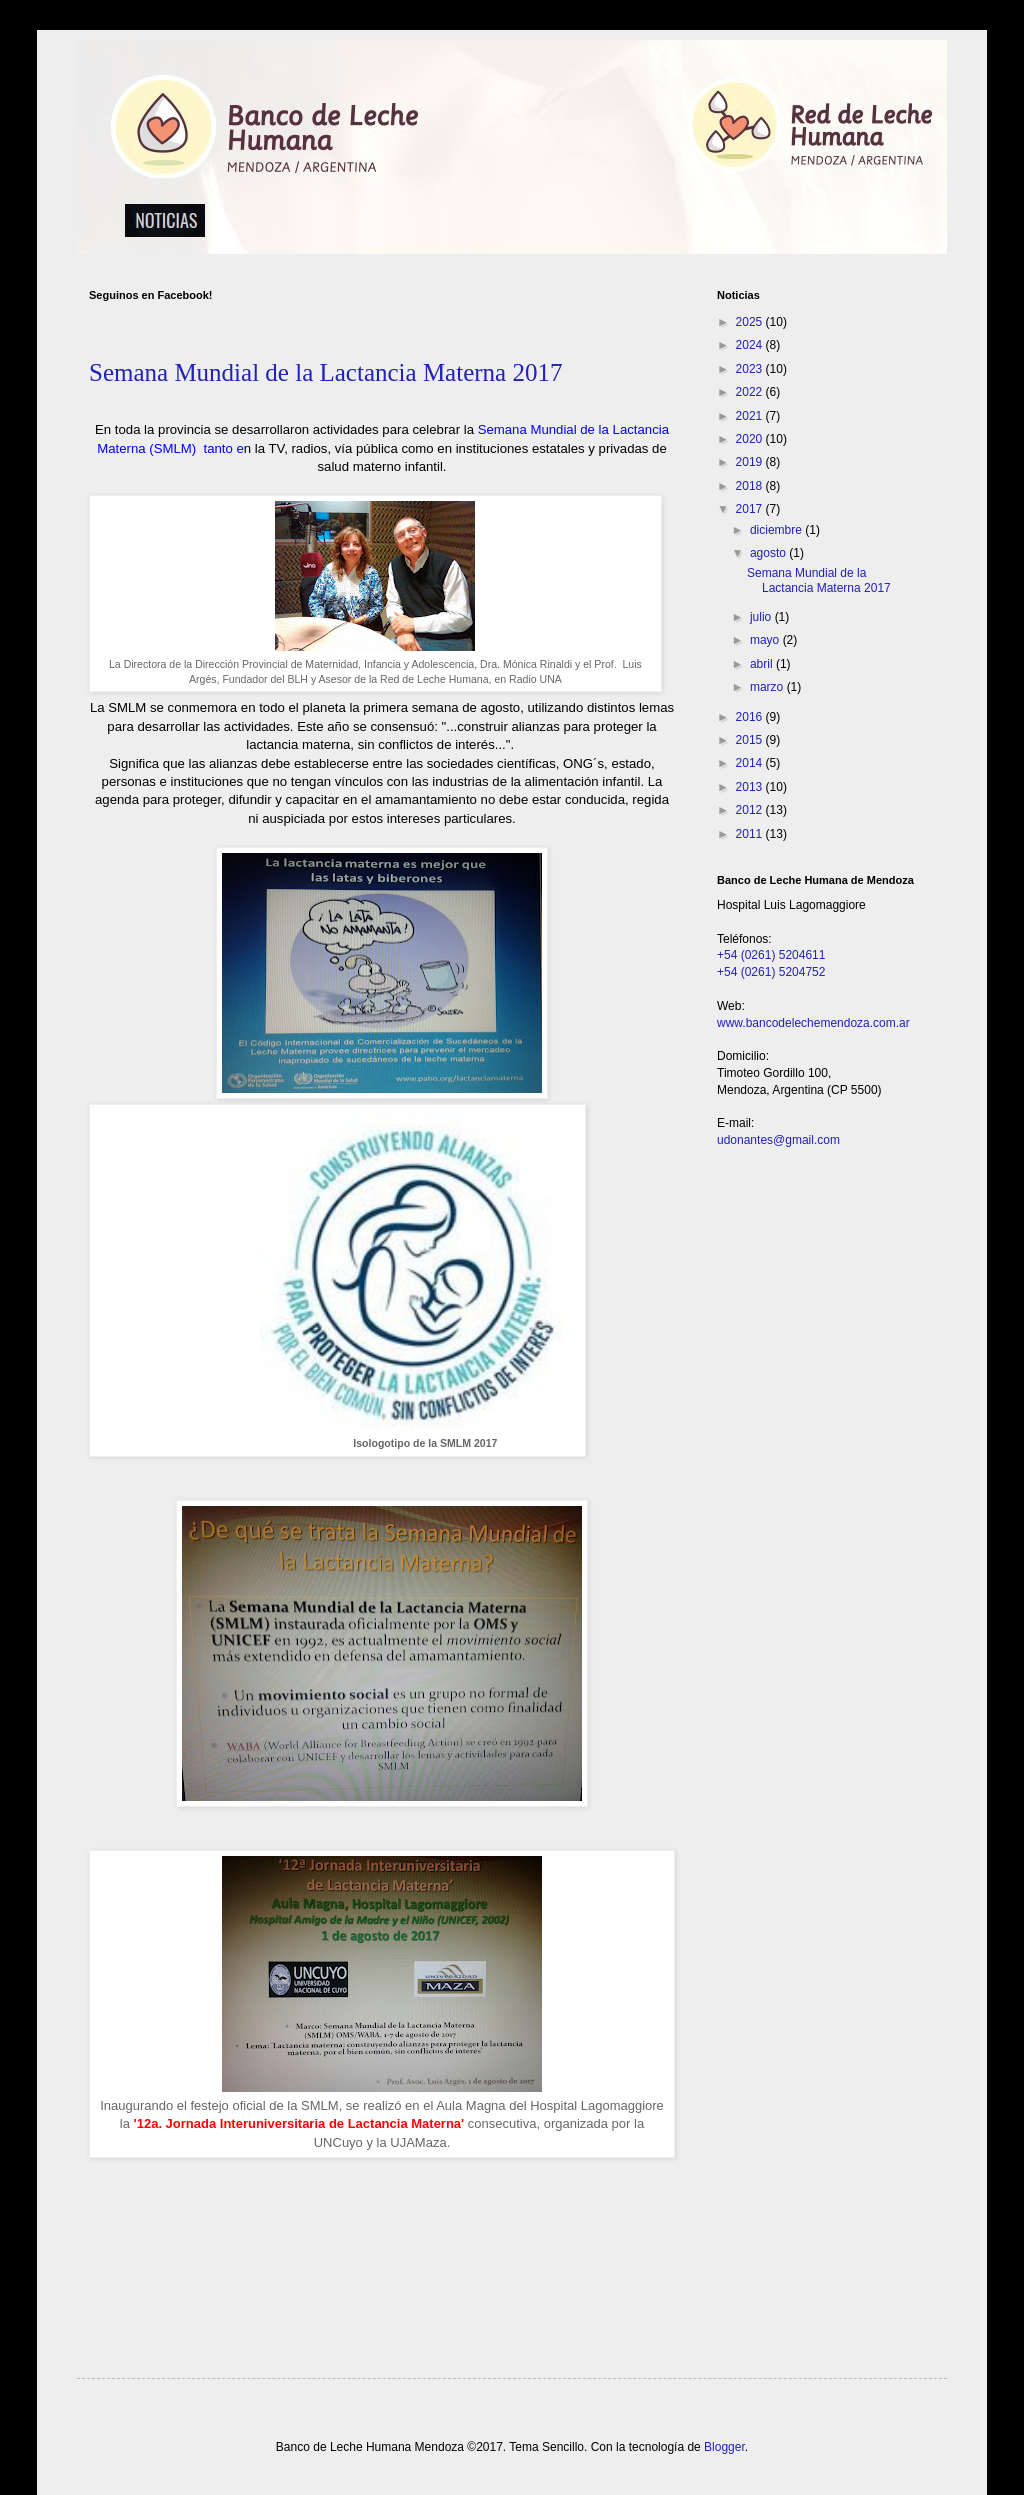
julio (762, 617)
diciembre (777, 530)
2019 (751, 462)
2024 (751, 345)
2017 (751, 509)
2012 (751, 810)
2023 (751, 369)
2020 (751, 439)
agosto (769, 553)
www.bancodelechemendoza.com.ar (813, 1023)
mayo (766, 640)
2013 (751, 787)
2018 (751, 486)
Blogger (724, 2447)
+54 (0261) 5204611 (771, 955)
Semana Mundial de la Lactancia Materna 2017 (325, 372)
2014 (751, 763)
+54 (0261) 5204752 (771, 972)
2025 (751, 322)
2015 (751, 740)
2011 (751, 834)
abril (763, 664)
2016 (751, 717)
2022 (751, 392)
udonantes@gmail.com (778, 1140)
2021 (751, 416)
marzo (768, 687)
